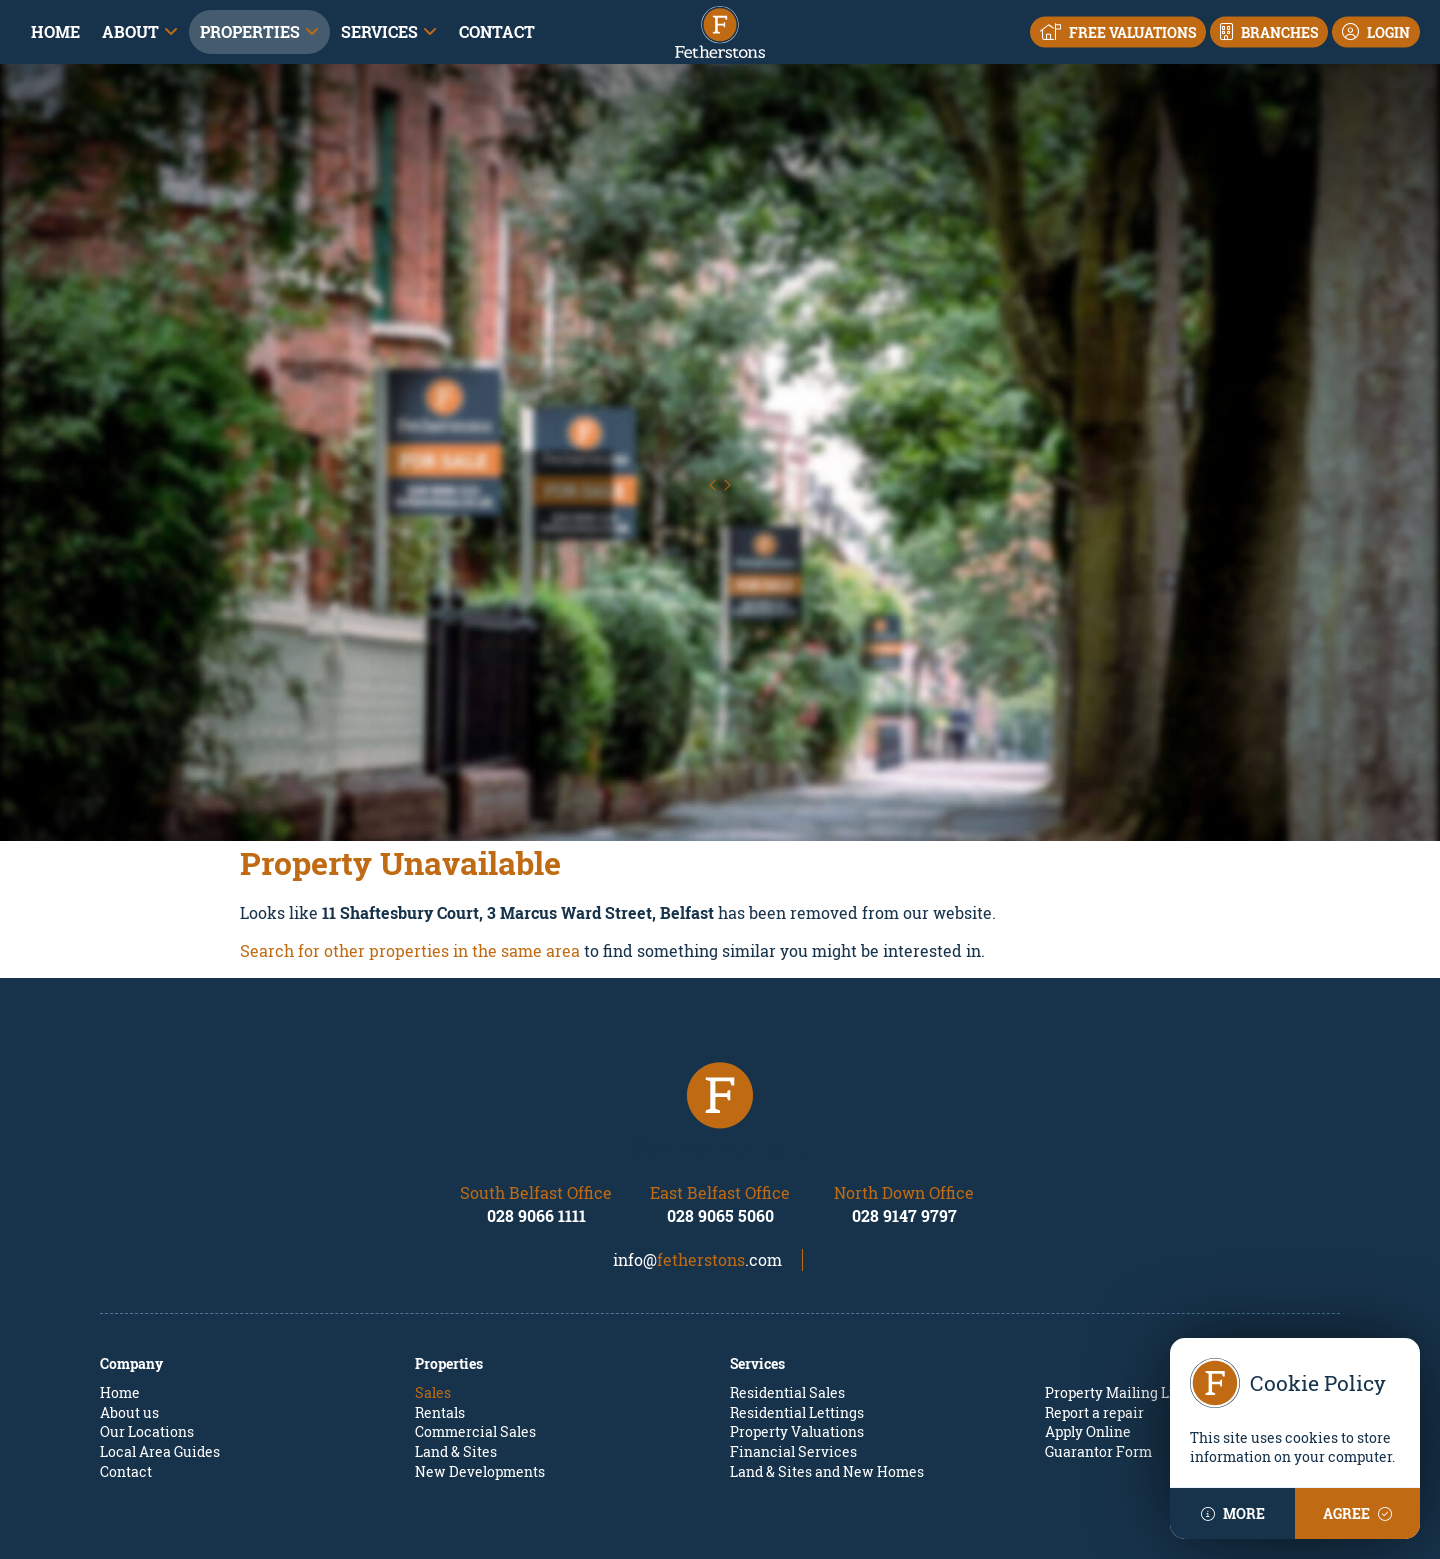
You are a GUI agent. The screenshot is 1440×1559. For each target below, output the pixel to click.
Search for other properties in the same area (410, 860)
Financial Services (793, 1361)
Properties (250, 31)
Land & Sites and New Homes (827, 1381)
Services (379, 31)
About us (129, 1322)
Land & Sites (456, 1361)
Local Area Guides (160, 1361)
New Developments (480, 1381)
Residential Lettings (797, 1322)
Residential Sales (787, 1303)
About (130, 31)
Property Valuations (797, 1342)
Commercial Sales (475, 1342)
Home (55, 31)
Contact (497, 31)
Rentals (440, 1322)
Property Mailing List (1115, 1303)
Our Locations (147, 1342)
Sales (433, 1303)
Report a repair (1094, 1322)
